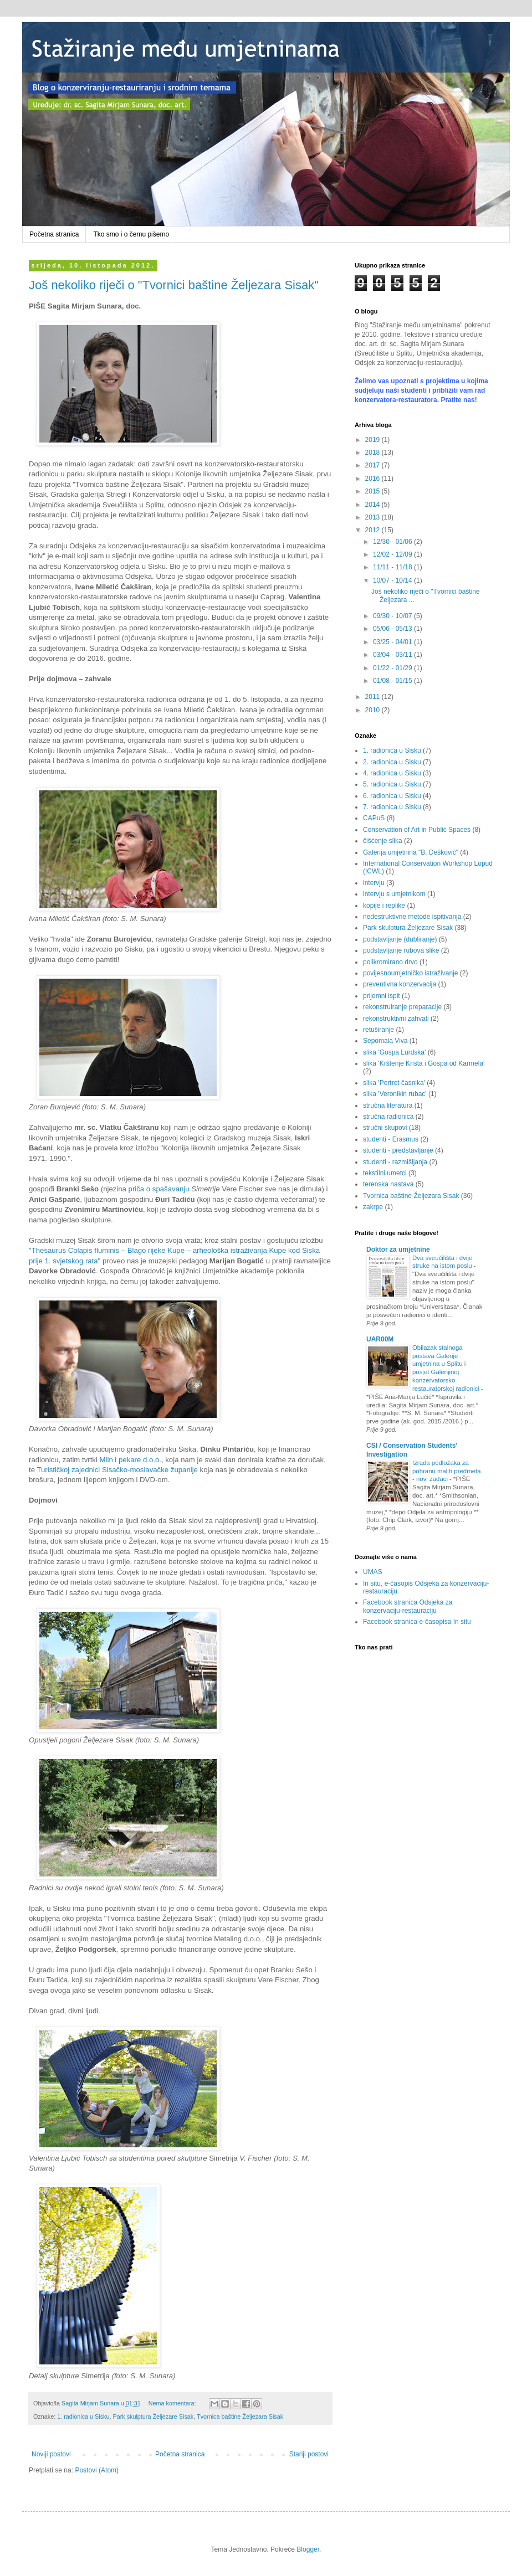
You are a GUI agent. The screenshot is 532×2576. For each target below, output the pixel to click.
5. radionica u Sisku (392, 784)
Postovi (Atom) (97, 2470)
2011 (373, 697)
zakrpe (373, 1207)
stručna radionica (388, 1116)
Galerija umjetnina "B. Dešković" (410, 852)
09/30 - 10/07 (393, 616)
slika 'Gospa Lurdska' (394, 1052)
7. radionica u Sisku (392, 807)
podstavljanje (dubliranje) (400, 939)
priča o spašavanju (159, 1189)
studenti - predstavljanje (398, 1150)
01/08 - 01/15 (393, 681)
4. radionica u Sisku (392, 773)
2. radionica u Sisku (392, 762)
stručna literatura (387, 1105)
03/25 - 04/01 (393, 642)
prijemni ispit (381, 996)
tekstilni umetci (385, 1173)
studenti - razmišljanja (395, 1162)
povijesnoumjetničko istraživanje (410, 973)
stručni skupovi (385, 1128)
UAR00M (379, 1339)
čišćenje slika (382, 841)
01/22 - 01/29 (393, 668)
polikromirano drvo (390, 962)
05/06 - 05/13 (393, 629)
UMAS (372, 1572)
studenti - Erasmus (390, 1139)
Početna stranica (54, 234)
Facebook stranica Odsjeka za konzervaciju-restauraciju (407, 1606)
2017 (373, 465)
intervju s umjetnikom (394, 894)
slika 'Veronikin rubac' (395, 1094)
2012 (373, 530)
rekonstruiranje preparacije (402, 1007)
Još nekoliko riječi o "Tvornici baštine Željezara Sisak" (174, 285)
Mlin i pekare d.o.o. (130, 1460)
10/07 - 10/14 (393, 580)
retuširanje (378, 1030)
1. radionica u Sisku (83, 2416)
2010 (373, 710)
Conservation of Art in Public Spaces (416, 830)
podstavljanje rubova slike (401, 950)
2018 (373, 452)
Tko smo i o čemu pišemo (131, 234)
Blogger (307, 2549)
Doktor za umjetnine (398, 1249)
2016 (373, 478)
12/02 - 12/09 (393, 554)
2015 (373, 491)
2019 (373, 440)
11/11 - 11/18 (393, 567)
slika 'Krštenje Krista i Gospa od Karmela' (423, 1063)
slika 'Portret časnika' (394, 1083)
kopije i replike (384, 905)
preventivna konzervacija (399, 984)
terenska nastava (388, 1184)
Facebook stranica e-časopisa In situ (417, 1622)
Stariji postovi (309, 2454)
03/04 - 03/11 (393, 655)
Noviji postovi (51, 2454)
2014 (373, 504)
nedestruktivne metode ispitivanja (412, 917)
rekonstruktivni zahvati (396, 1018)
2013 (373, 517)
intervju (374, 883)
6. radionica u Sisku (392, 796)
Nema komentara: (173, 2403)
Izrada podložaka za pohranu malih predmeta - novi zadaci (446, 1471)
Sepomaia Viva (385, 1041)
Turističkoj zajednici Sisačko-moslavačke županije (117, 1470)
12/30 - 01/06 (393, 542)
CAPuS (374, 818)
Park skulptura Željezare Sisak (152, 2416)
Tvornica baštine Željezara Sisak (240, 2416)
